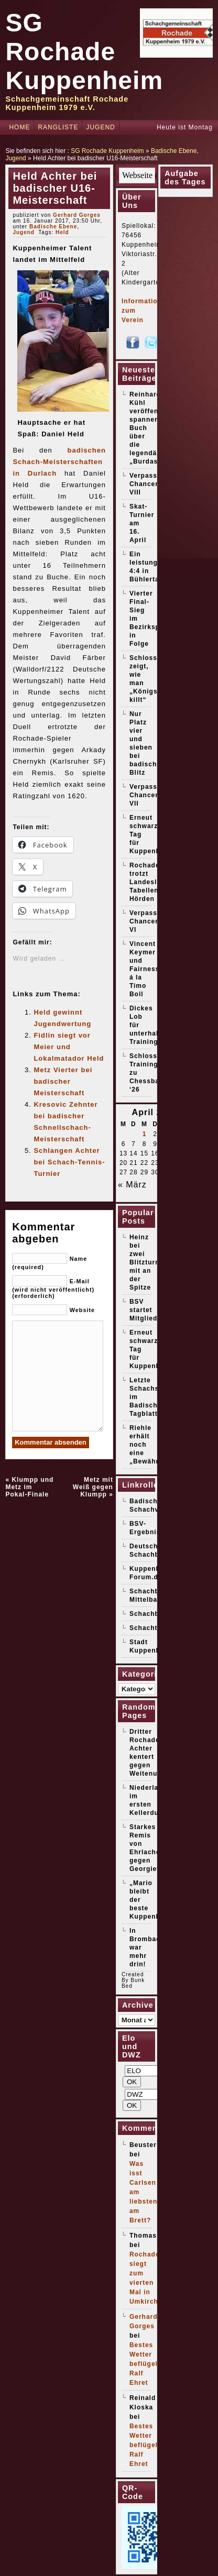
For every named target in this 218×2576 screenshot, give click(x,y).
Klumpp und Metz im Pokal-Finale (29, 1487)
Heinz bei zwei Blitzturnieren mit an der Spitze (153, 1262)
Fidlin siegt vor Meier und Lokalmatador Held (69, 1046)
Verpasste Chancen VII (146, 795)
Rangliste (58, 127)
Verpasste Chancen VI (146, 921)
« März (132, 1184)
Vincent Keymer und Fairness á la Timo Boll (144, 969)
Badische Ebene (174, 151)
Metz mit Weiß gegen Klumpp (93, 1487)
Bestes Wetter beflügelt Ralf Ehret (144, 2363)
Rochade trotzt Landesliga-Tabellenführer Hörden (154, 882)
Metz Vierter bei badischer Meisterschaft (63, 1081)
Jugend (100, 127)
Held (62, 232)
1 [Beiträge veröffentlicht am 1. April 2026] (145, 1134)
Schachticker (152, 1628)
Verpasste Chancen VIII (146, 484)
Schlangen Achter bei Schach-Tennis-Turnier (69, 1162)
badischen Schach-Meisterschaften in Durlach (59, 461)
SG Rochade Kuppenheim (84, 51)
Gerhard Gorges (77, 215)
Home (19, 127)
